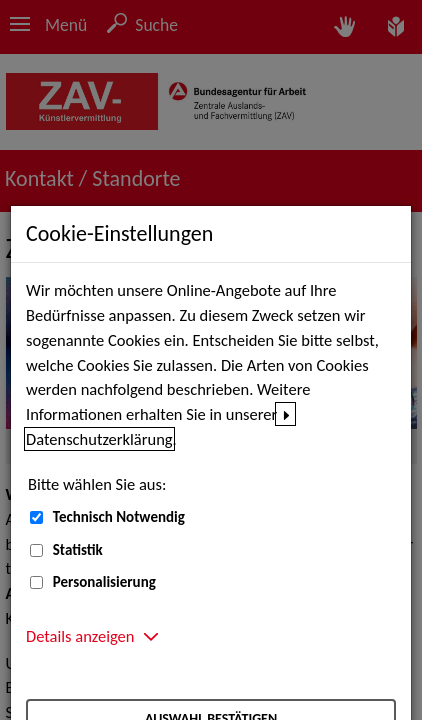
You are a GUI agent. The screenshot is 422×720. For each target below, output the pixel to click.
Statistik (78, 550)
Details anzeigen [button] (80, 636)
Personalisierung (104, 582)
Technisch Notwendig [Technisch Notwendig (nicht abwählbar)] (119, 517)
